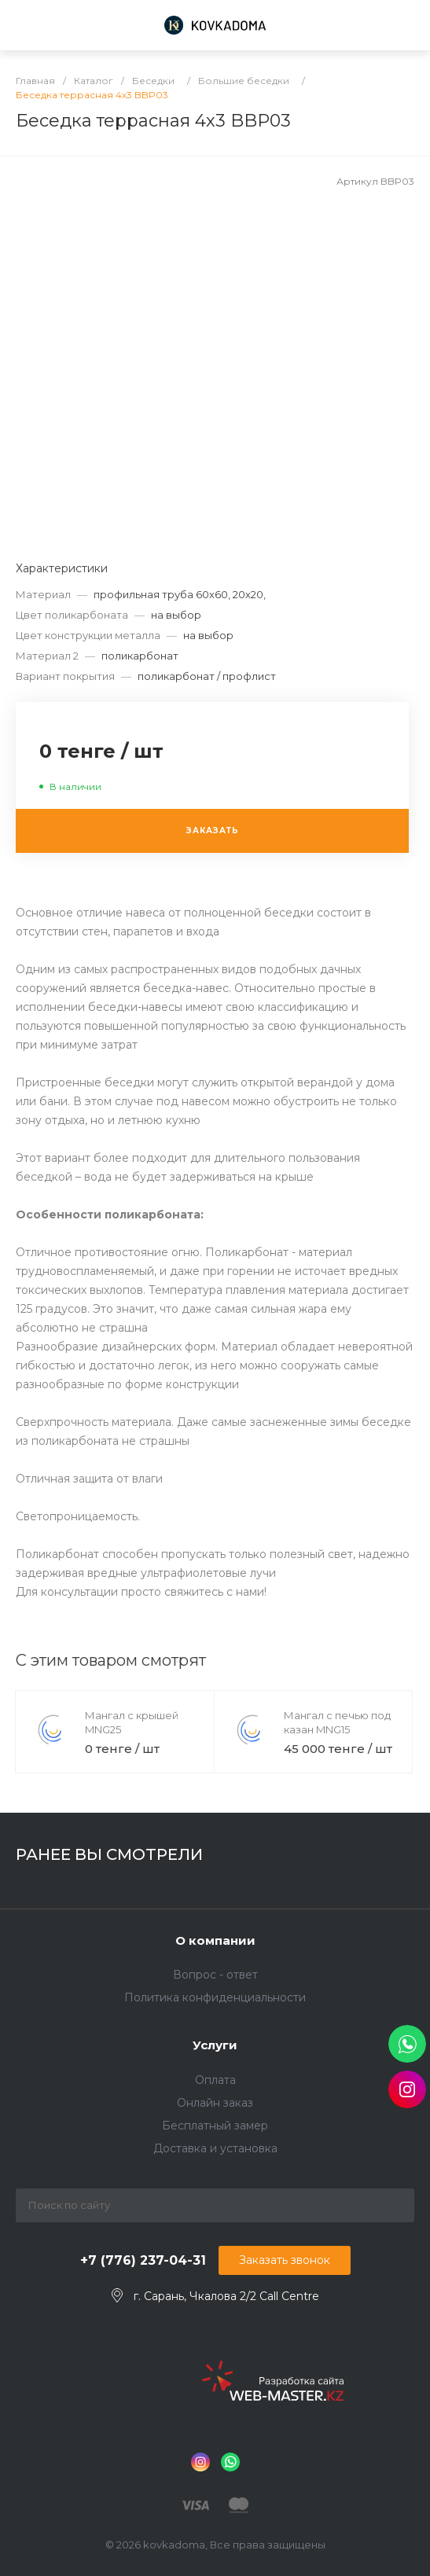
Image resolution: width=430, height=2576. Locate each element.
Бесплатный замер (215, 2125)
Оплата (215, 2080)
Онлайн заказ (215, 2103)
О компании (215, 1940)
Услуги (215, 2045)
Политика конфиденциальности (215, 1997)
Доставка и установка (215, 2148)
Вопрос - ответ (215, 1975)
